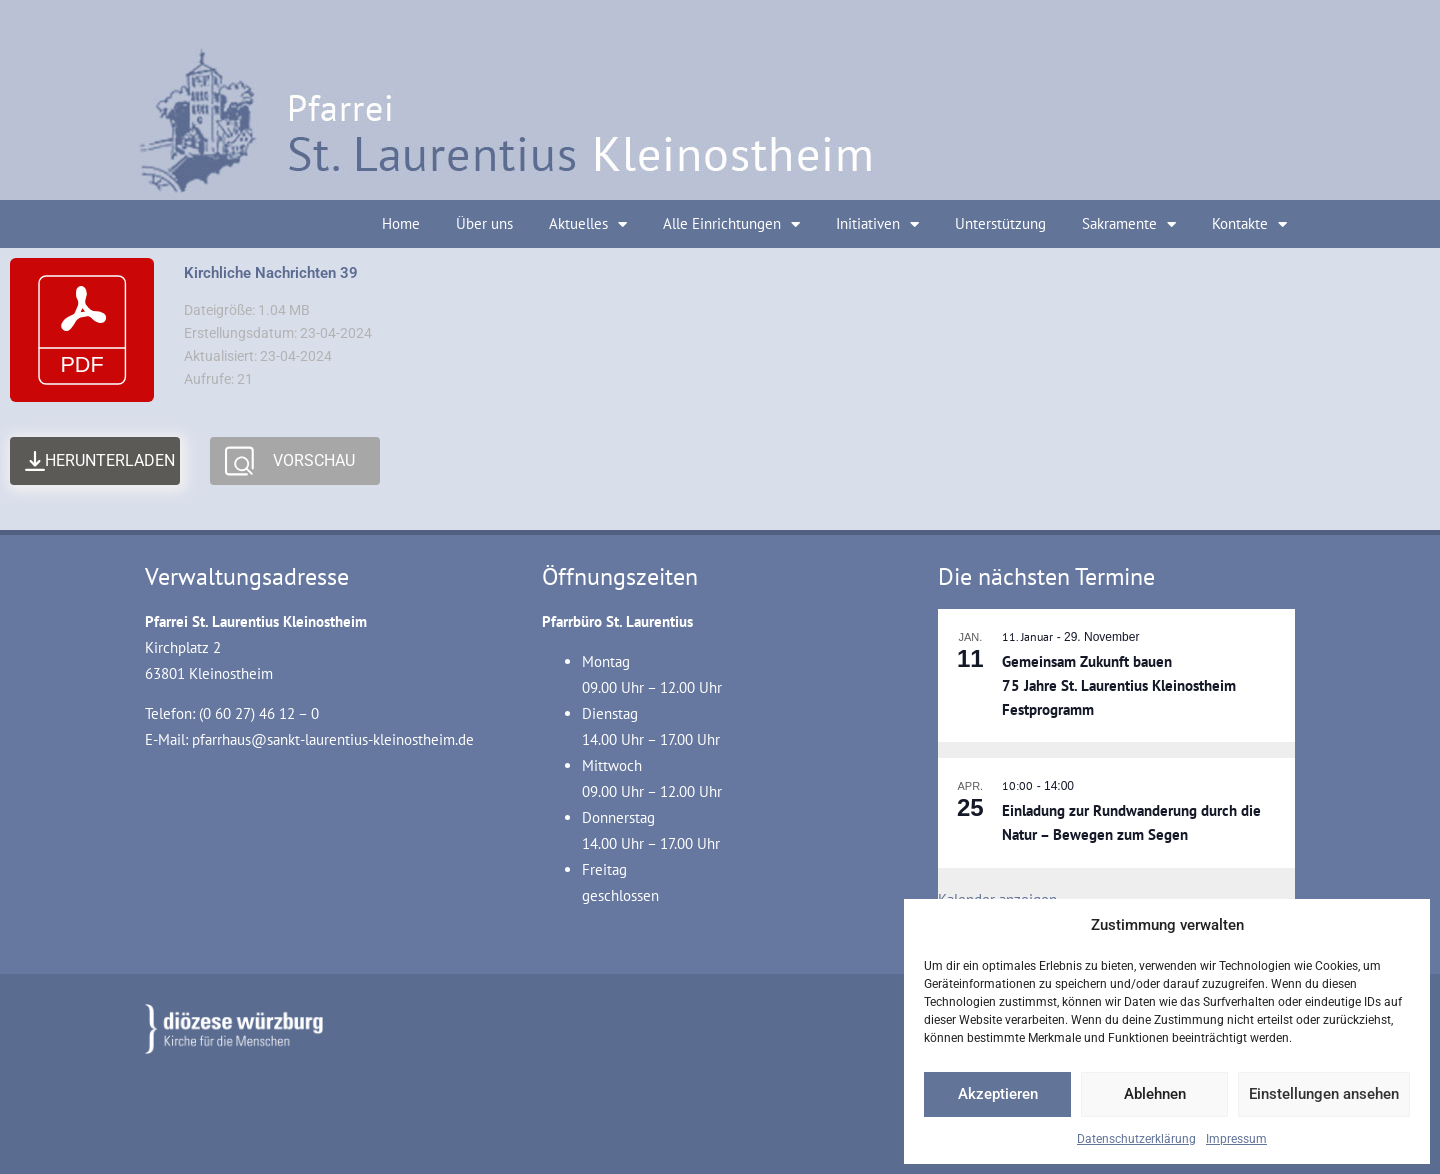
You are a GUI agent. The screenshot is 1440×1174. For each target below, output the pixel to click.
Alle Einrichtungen (731, 224)
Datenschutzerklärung (1136, 1139)
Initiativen (877, 224)
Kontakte (1249, 224)
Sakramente (1129, 224)
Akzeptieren (998, 1094)
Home (401, 223)
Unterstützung (1000, 223)
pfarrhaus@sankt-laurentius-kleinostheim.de (333, 739)
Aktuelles (588, 224)
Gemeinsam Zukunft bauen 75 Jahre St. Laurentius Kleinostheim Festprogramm (1119, 686)
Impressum (1236, 1139)
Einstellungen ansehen (1324, 1094)
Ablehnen (1155, 1094)
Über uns (484, 223)
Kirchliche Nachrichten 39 (271, 273)
